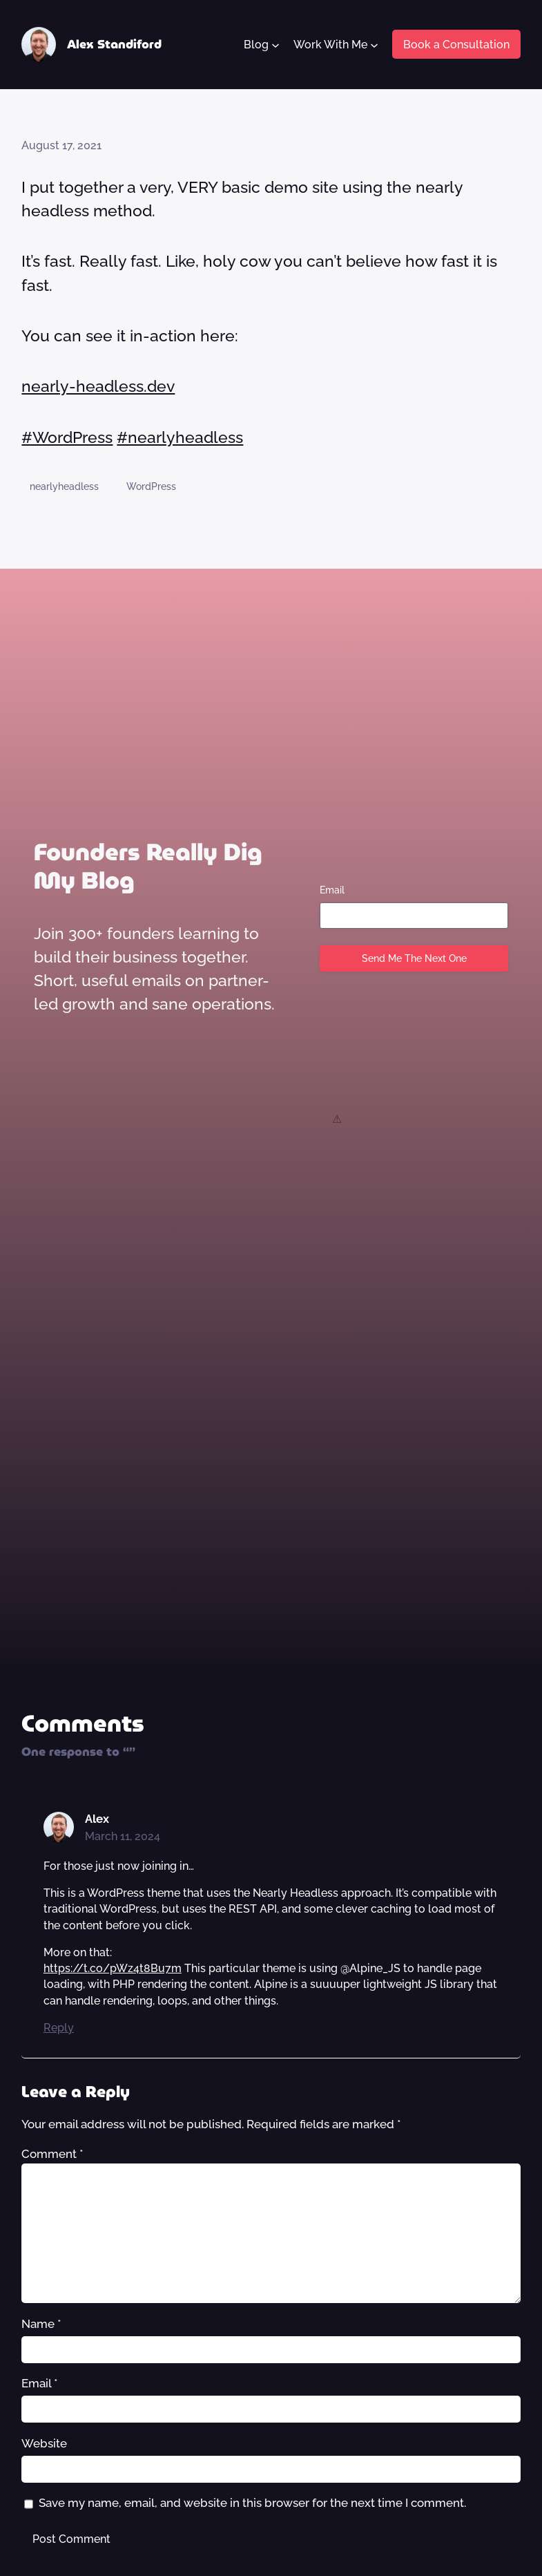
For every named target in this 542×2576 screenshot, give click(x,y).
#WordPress (67, 437)
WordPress (151, 486)
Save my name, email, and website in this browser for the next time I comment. (252, 2503)
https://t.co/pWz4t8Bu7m (112, 1968)
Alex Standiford (114, 44)
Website (44, 2443)
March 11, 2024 (122, 1836)
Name (41, 2324)
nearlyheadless (64, 486)
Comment (52, 2154)
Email (332, 890)
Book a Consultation (456, 44)
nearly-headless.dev (98, 386)
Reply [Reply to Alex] (58, 2027)
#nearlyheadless (180, 437)
